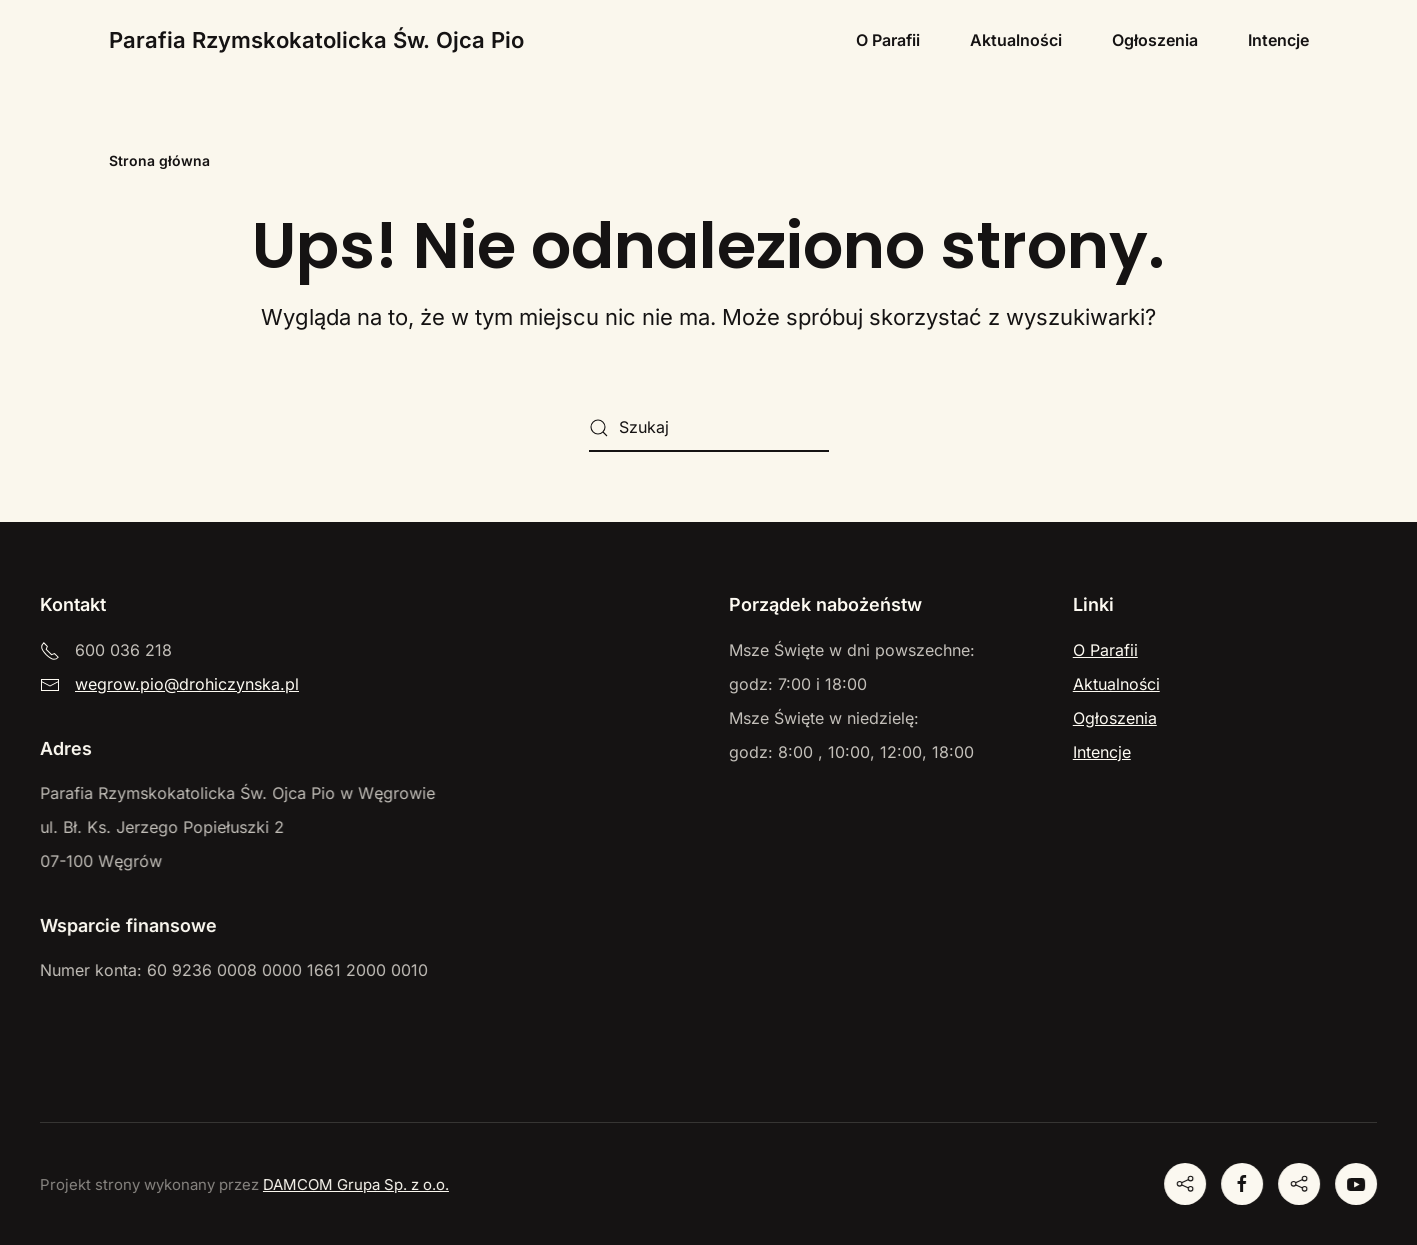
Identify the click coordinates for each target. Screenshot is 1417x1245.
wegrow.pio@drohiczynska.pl (187, 684)
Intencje (1278, 40)
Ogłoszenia (1155, 40)
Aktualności (1016, 40)
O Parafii (888, 40)
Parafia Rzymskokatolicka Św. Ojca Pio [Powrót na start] (316, 40)
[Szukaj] (709, 428)
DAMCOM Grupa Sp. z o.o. (354, 1184)
